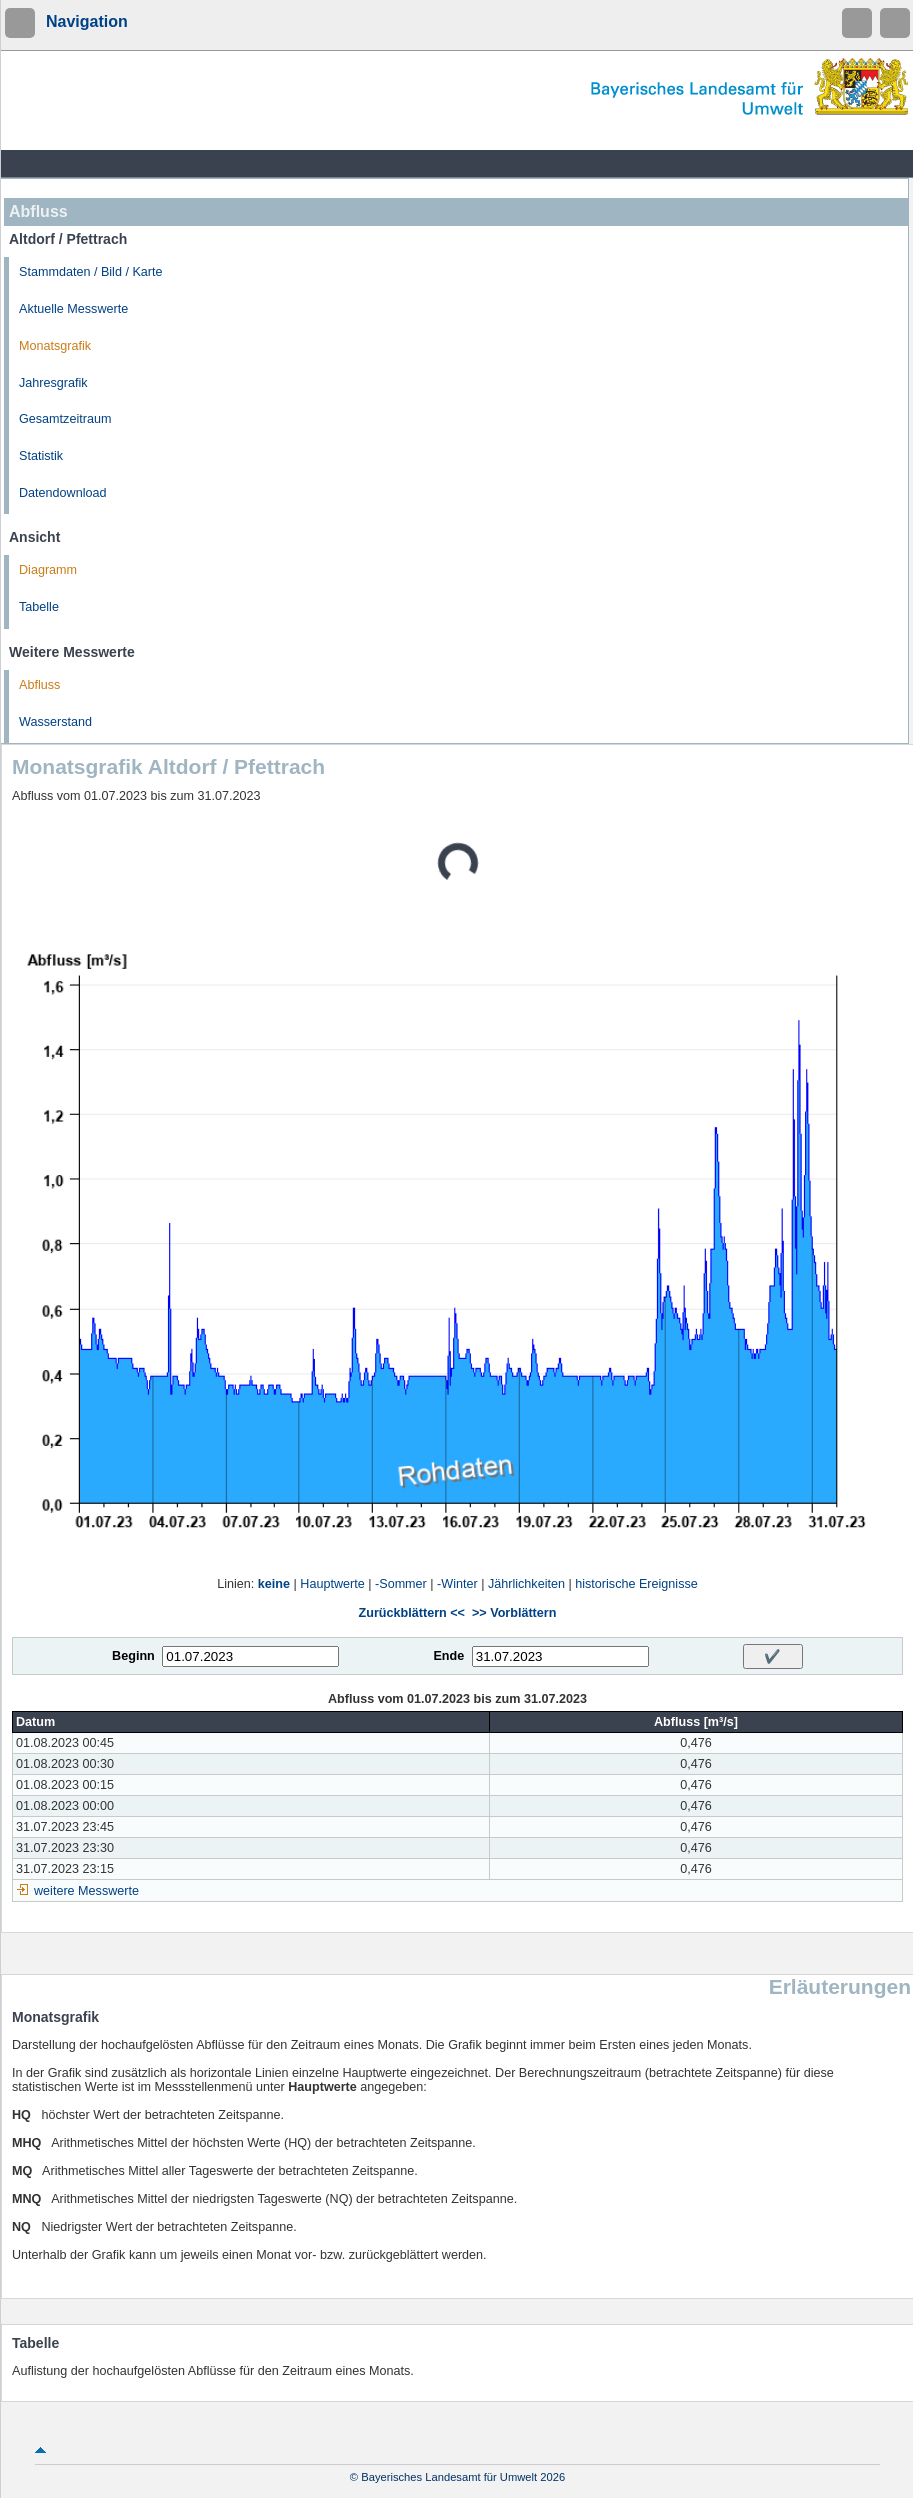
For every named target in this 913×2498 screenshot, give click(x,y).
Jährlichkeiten (526, 1584)
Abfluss (39, 685)
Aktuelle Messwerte (73, 309)
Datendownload (63, 493)
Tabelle (39, 607)
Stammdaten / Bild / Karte (91, 272)
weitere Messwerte (86, 1891)
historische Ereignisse (636, 1584)
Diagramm (48, 570)
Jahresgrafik (53, 383)
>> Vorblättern (514, 1613)
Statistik (41, 456)
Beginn (133, 1656)
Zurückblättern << (412, 1613)
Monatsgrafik (55, 346)
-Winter (457, 1584)
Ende (448, 1656)
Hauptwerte (332, 1584)
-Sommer (401, 1584)
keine (274, 1584)
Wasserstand (55, 722)
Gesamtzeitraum (65, 419)
